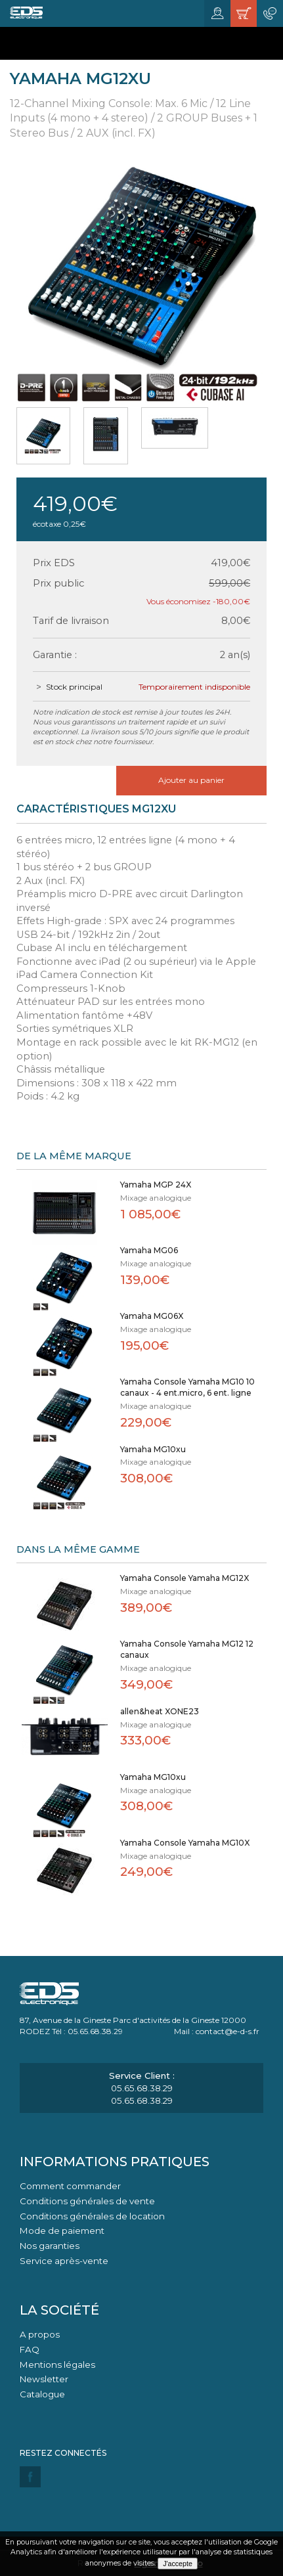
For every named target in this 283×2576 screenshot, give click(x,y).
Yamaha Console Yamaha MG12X (184, 1578)
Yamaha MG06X (151, 1316)
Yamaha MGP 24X (155, 1184)
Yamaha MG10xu (153, 1449)
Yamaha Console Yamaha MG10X (185, 1843)
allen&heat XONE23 (159, 1711)
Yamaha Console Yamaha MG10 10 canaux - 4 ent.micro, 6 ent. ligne (187, 1387)
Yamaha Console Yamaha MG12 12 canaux (186, 1649)
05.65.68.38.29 (142, 2088)
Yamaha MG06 (149, 1250)
